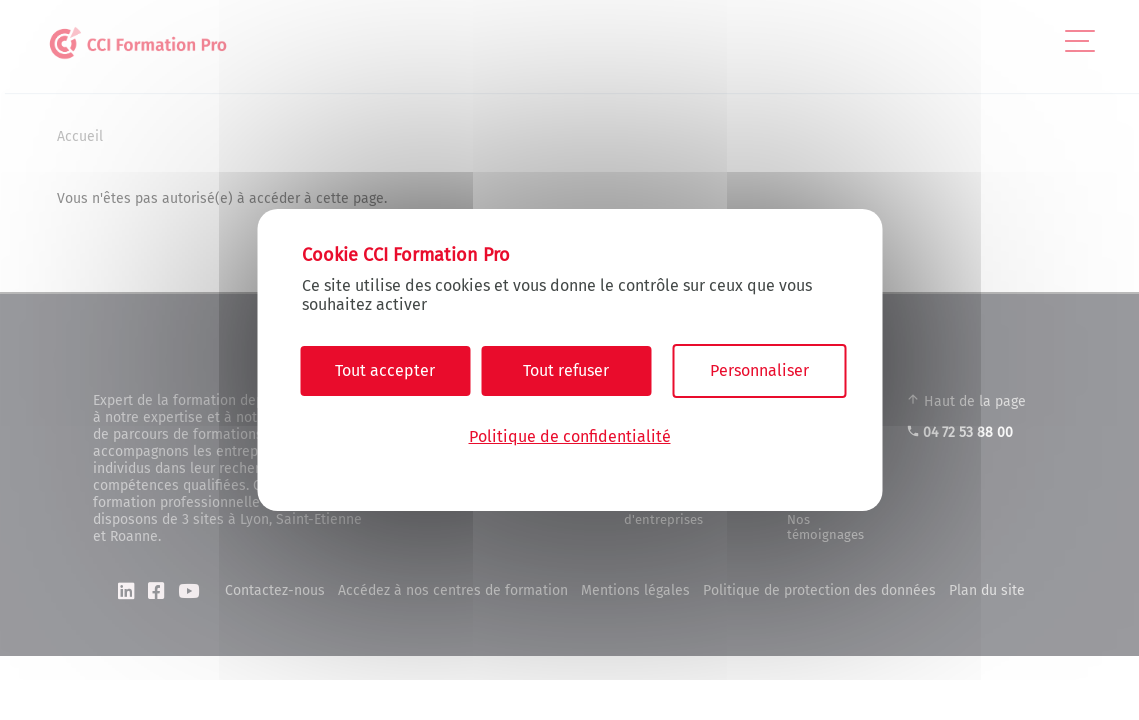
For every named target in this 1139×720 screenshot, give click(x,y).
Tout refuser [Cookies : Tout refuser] (566, 370)
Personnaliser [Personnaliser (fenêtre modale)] (759, 370)
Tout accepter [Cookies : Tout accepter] (385, 370)
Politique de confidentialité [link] (570, 436)
